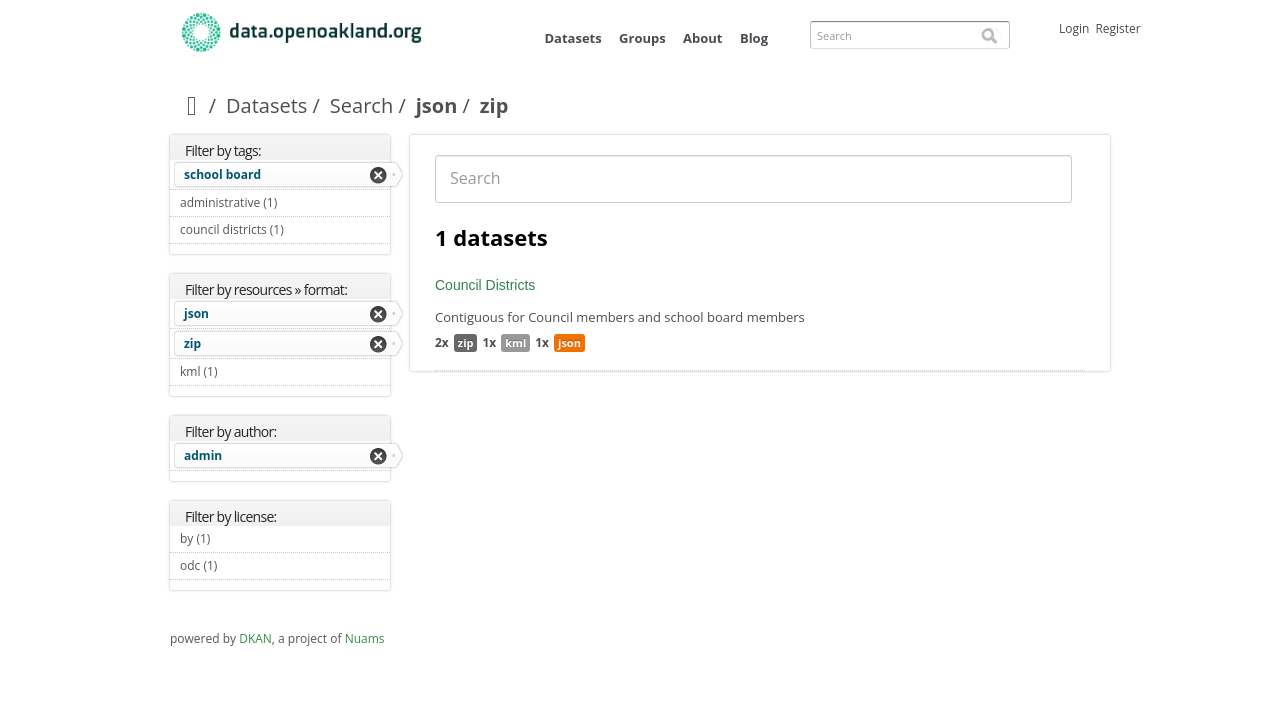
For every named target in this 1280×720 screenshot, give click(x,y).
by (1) (233, 538)
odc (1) (240, 565)
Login (1074, 28)
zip (192, 343)
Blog (754, 38)
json (437, 105)
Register (1117, 28)
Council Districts (485, 285)
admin (203, 455)
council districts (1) (285, 232)
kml (515, 342)
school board (222, 174)
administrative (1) (285, 205)
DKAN (255, 638)
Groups (642, 38)
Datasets (572, 38)
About (702, 38)
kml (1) (241, 371)
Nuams (365, 638)
